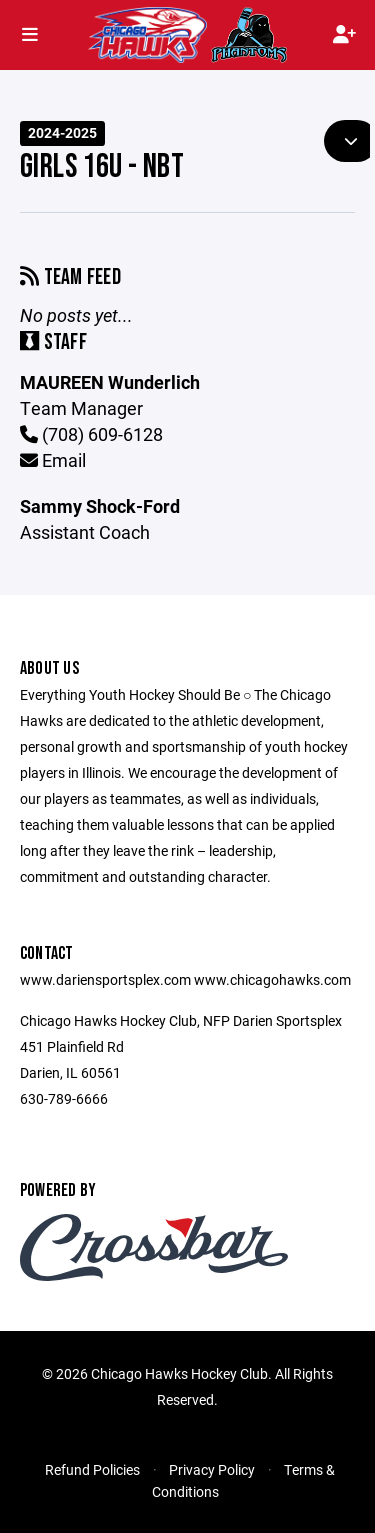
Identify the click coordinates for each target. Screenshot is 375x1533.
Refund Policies (92, 1469)
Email (53, 460)
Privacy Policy (212, 1469)
